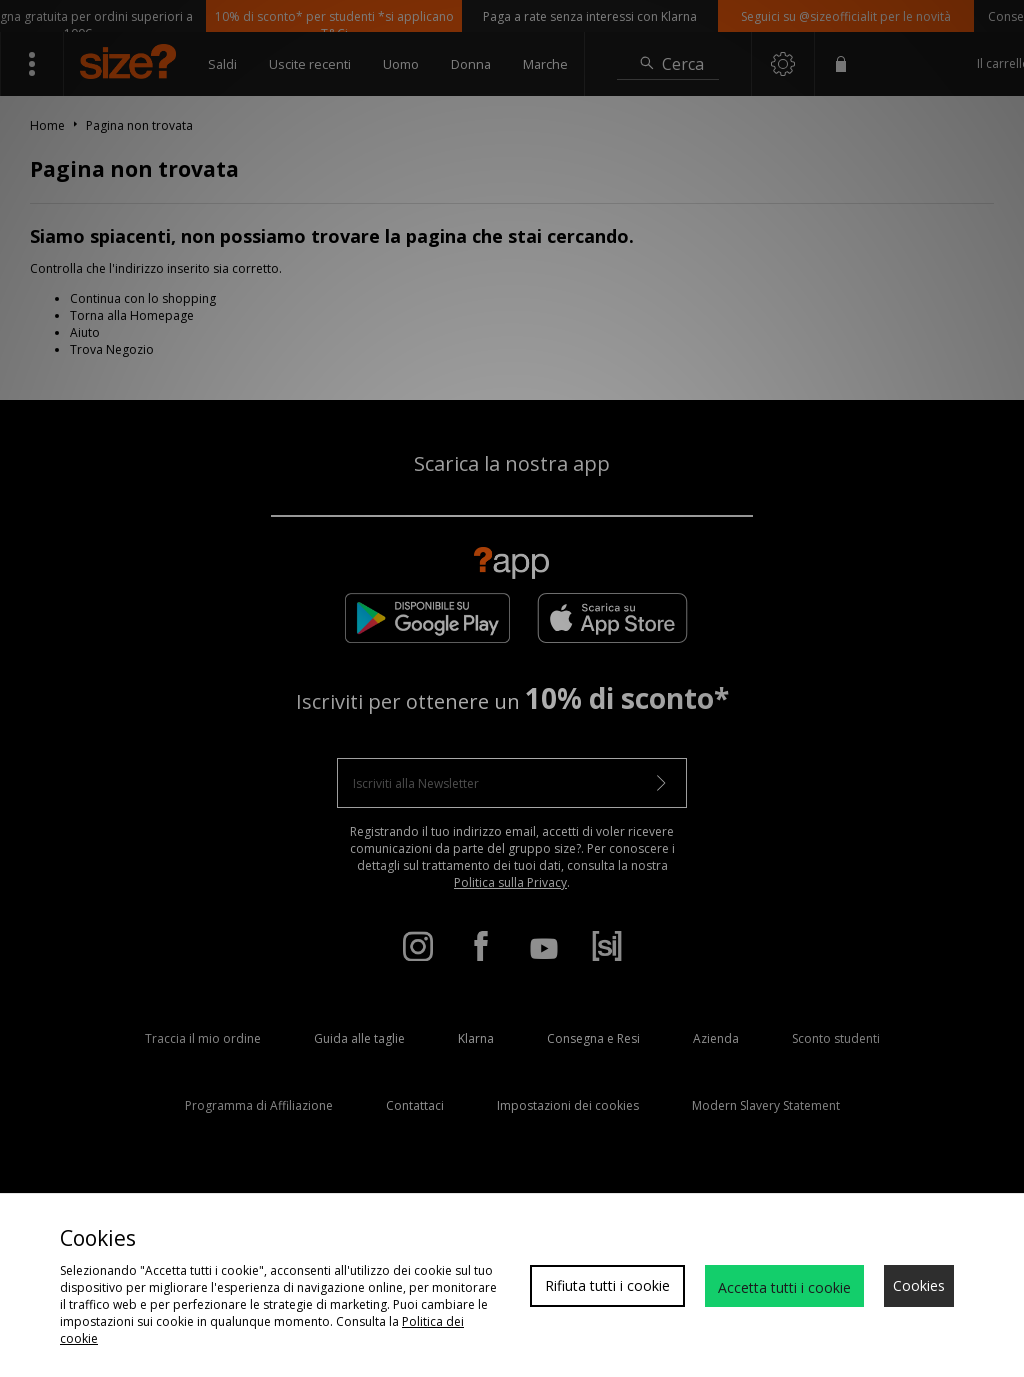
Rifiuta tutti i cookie (607, 1285)
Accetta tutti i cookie (784, 1287)
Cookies (919, 1285)
